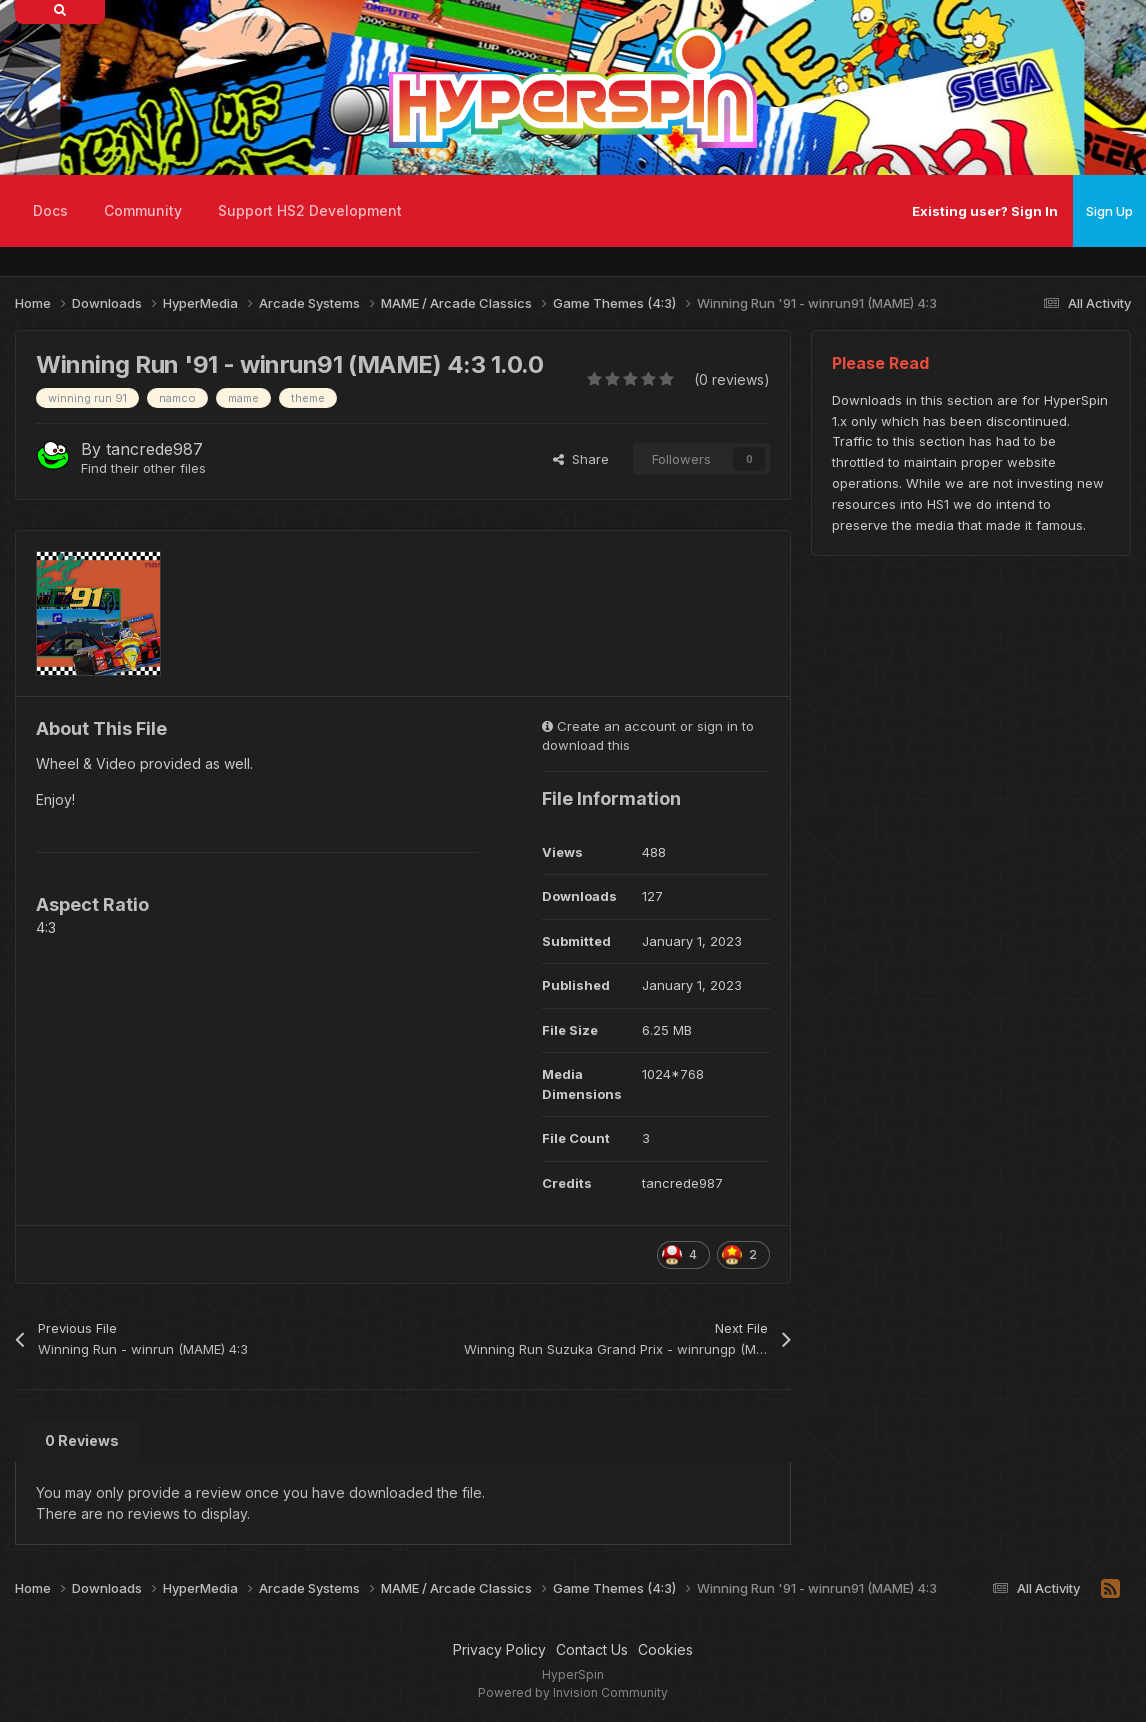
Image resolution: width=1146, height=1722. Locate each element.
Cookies (665, 1649)
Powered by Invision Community (573, 1692)
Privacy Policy (499, 1649)
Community (143, 210)
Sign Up (1109, 211)
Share (581, 459)
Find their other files (143, 468)
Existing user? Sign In (985, 211)
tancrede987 (154, 449)
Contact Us (592, 1649)
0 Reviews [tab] (82, 1440)
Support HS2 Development (310, 210)
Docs (50, 210)
